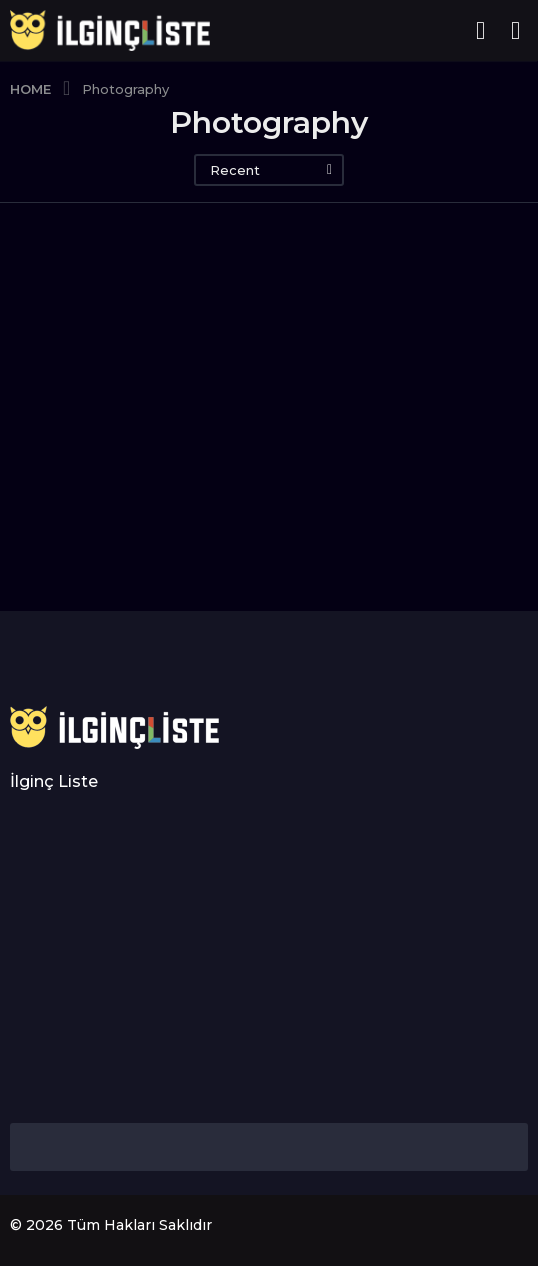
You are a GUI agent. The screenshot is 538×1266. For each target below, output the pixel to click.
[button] (480, 31)
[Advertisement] (269, 958)
